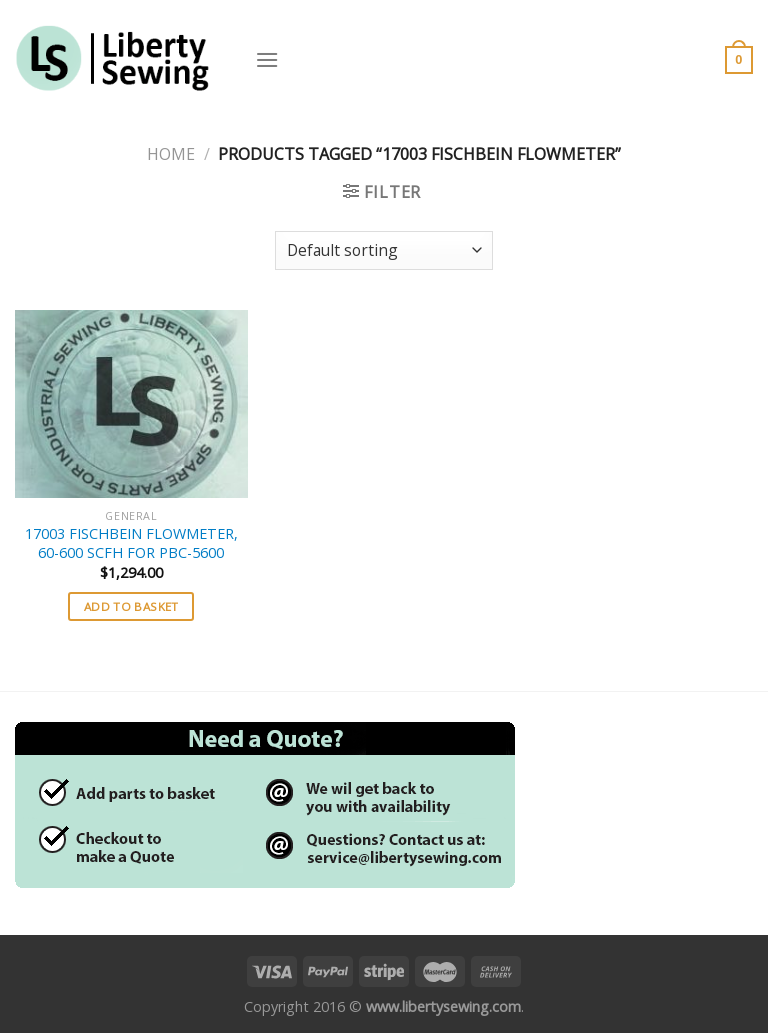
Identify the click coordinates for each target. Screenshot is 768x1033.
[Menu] (267, 59)
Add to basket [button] (131, 606)
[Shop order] (384, 250)
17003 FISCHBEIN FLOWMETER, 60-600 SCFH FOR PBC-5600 (131, 543)
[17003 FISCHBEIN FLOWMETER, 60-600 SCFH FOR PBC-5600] (131, 404)
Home (171, 154)
